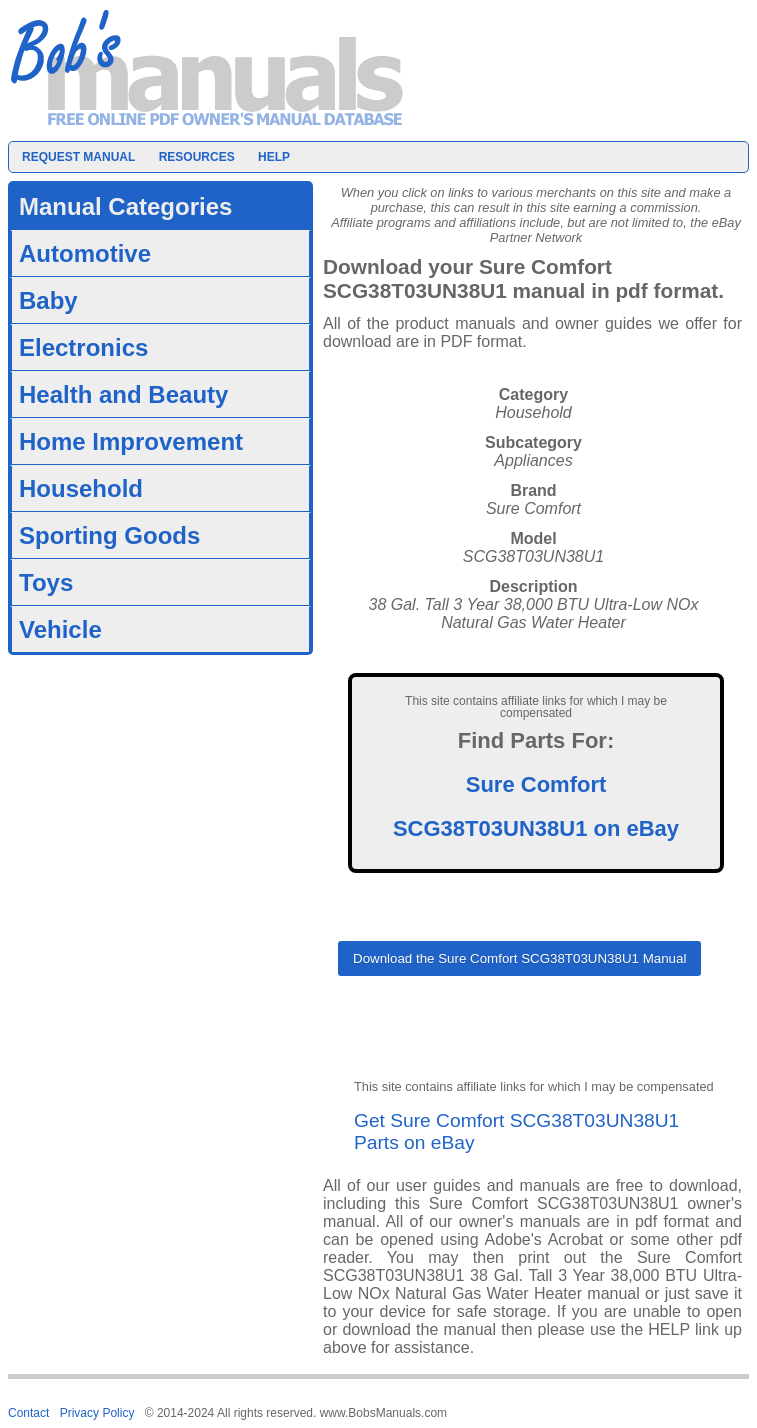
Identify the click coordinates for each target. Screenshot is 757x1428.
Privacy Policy (97, 1413)
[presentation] (490, 1035)
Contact (28, 1413)
